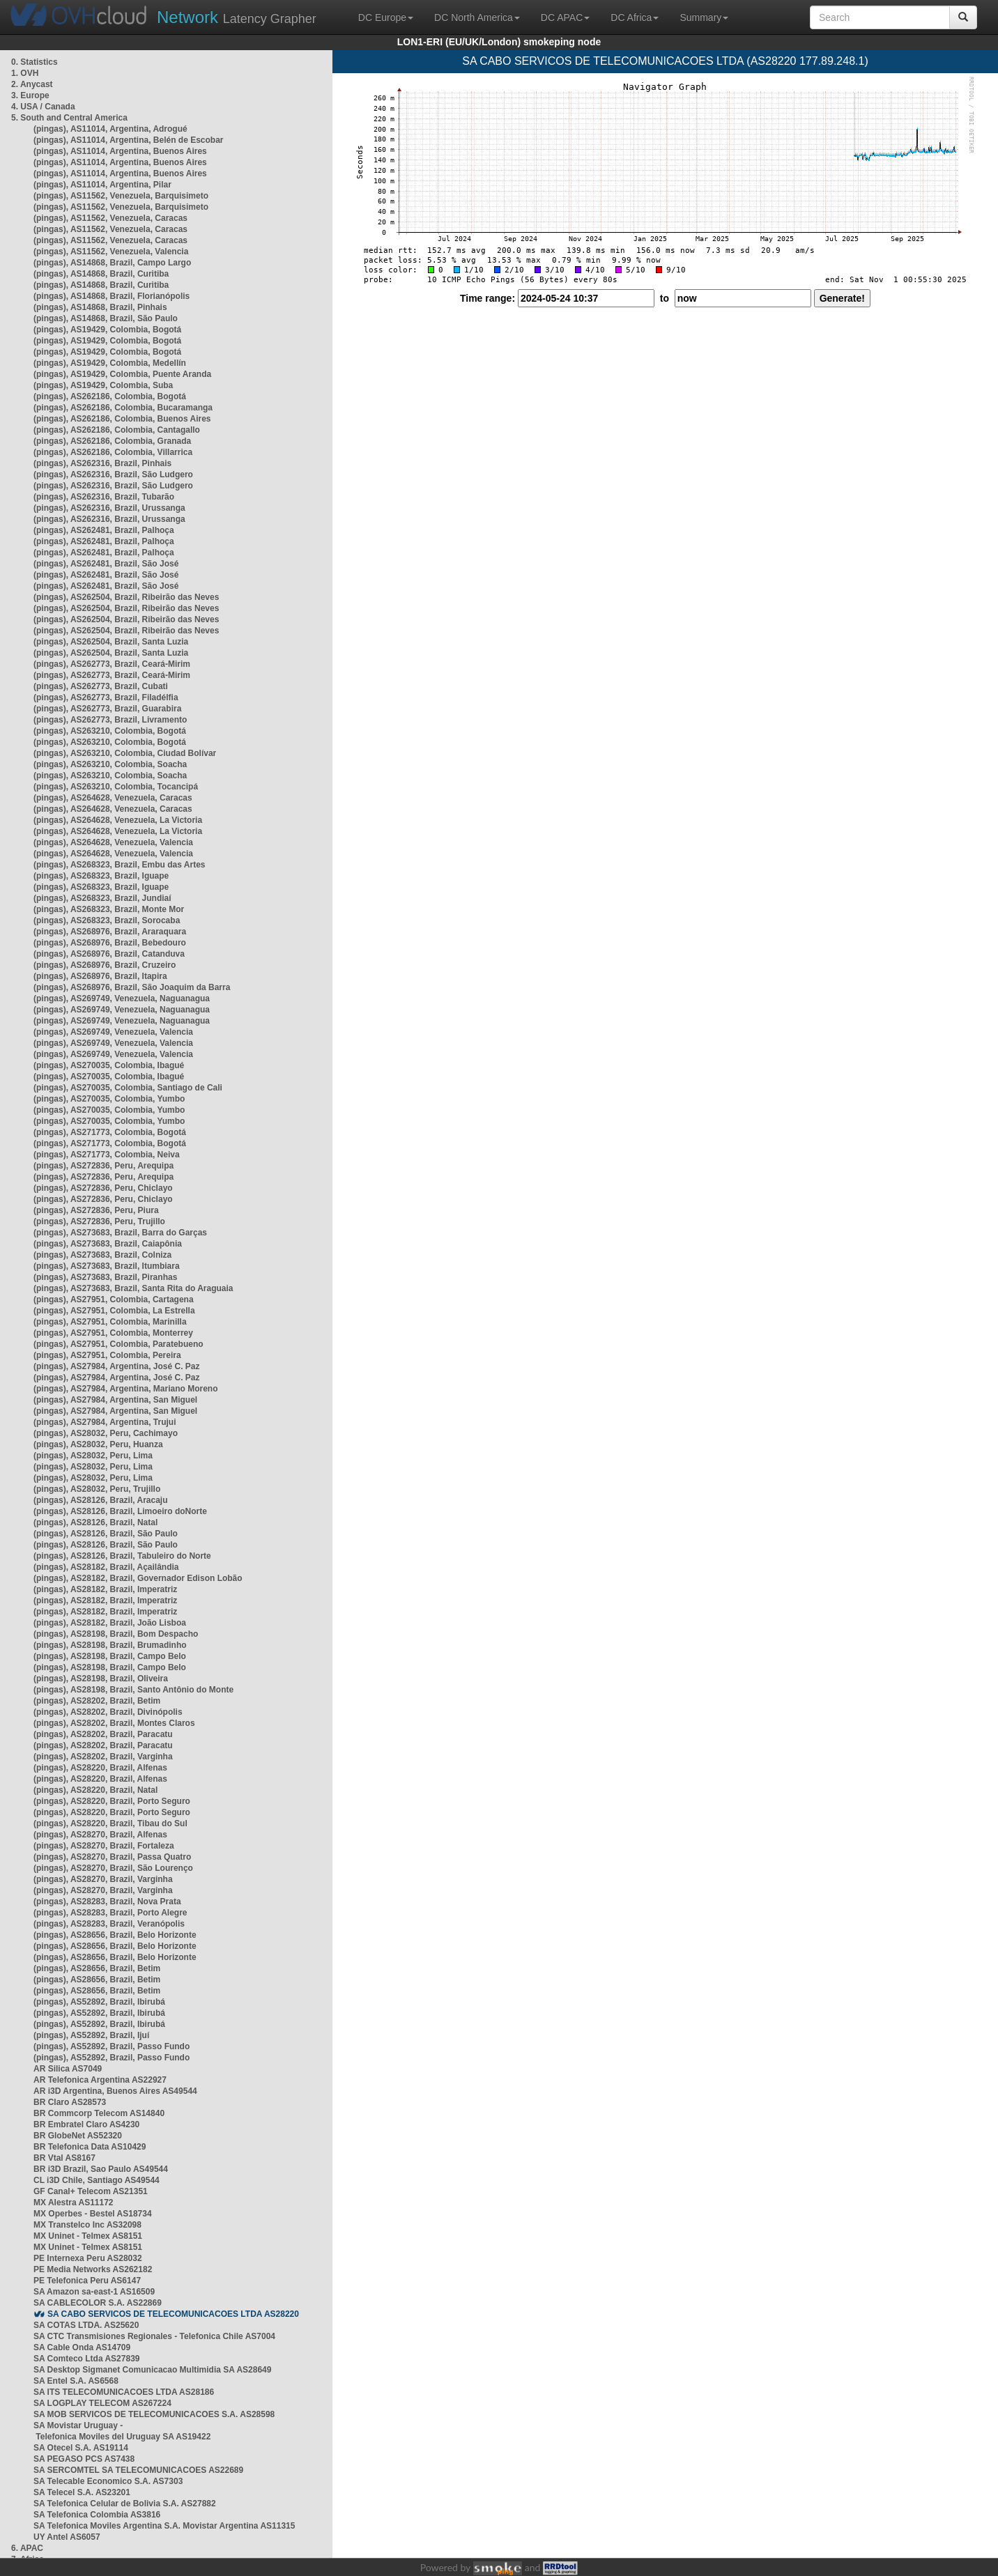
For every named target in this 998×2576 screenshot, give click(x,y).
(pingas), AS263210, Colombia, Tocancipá (115, 787)
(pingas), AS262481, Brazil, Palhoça (103, 530)
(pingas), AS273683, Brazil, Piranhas (105, 1277)
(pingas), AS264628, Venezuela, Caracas (112, 798)
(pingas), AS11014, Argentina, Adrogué (110, 129)
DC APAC (565, 17)
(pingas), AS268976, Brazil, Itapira (100, 976)
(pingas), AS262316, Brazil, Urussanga (109, 508)
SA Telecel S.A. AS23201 (81, 2492)
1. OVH (24, 73)
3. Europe (30, 95)
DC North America (477, 17)
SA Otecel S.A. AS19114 (80, 2448)
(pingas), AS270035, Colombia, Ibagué (108, 1065)
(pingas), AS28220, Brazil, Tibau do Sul (110, 1823)
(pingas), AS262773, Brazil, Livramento (110, 720)
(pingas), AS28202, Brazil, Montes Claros (114, 1723)
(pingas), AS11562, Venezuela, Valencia (110, 251)
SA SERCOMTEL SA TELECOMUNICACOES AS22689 (138, 2470)
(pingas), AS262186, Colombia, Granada (112, 441)
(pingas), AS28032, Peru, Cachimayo (105, 1433)
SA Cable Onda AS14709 (81, 2347)
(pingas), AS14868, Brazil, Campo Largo (112, 263)
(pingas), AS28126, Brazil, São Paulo (105, 1533)
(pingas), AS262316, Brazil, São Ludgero (113, 474)
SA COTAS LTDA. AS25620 (86, 2325)
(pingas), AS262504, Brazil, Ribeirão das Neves (126, 597)
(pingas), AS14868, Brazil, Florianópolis (111, 296)
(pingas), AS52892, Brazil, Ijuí (91, 2035)
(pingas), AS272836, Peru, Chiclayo (103, 1188)
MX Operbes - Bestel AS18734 (92, 2214)
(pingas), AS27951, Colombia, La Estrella (114, 1311)
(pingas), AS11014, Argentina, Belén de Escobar (128, 140)
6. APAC (27, 2548)
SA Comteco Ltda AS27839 (86, 2358)
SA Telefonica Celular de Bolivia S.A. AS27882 (124, 2503)
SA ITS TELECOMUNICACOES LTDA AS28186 (123, 2392)
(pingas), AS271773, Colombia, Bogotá (109, 1132)
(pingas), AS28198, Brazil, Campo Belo (109, 1656)
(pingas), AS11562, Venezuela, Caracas (110, 218)
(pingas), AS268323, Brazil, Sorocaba (106, 920)
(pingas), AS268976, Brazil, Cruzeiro (104, 965)
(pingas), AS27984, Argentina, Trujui (104, 1422)
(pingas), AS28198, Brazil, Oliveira (100, 1678)
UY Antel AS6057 (66, 2537)
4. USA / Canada (43, 106)
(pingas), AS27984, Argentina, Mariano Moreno (125, 1389)
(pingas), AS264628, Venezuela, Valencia (113, 842)
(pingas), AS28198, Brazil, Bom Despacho (115, 1634)
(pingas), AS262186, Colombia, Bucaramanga (123, 407)
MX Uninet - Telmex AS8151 (87, 2236)
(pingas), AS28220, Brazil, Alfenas (100, 1768)
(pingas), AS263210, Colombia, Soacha (110, 764)
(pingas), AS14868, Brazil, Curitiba (101, 274)
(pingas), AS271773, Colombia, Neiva (106, 1154)
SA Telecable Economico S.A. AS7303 (108, 2481)
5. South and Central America (69, 118)
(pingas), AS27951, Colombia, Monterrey (113, 1333)
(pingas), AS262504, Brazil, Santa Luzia (110, 642)
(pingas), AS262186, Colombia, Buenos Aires (122, 419)
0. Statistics (34, 62)
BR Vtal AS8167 (64, 2158)
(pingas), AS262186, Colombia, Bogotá (109, 396)
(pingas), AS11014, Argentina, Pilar (102, 185)
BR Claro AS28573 (69, 2102)
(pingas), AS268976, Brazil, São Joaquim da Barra (131, 987)
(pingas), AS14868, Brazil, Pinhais (100, 307)
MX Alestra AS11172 (73, 2202)
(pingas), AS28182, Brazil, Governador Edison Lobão (138, 1578)
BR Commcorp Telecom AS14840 (98, 2113)
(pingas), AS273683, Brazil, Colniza (102, 1255)
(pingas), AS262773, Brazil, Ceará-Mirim (111, 664)
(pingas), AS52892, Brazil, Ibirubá (99, 2002)
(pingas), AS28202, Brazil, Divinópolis (108, 1712)
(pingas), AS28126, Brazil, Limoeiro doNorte (120, 1511)
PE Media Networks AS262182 (92, 2269)
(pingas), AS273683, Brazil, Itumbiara (106, 1266)
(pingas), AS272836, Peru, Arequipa (103, 1166)
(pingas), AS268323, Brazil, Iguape (101, 876)
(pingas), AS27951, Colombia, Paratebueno (118, 1344)
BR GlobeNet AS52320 (77, 2136)
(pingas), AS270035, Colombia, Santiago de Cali (127, 1088)
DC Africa (635, 17)
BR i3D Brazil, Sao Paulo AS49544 (100, 2169)
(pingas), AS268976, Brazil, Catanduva (109, 954)
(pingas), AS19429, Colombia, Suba (103, 385)
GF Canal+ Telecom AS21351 (90, 2191)
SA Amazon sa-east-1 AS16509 (94, 2292)
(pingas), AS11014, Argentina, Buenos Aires (120, 151)
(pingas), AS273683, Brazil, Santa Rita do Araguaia (133, 1288)
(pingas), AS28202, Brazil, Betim (96, 1701)
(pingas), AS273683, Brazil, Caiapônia (107, 1244)
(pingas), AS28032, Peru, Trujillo (96, 1489)
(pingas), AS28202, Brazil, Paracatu (103, 1734)
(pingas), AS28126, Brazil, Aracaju (100, 1500)
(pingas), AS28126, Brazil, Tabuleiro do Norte (122, 1556)
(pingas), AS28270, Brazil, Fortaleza (103, 1846)
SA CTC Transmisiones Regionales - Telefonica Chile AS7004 (154, 2336)
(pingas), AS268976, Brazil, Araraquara (109, 931)
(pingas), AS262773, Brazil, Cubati (100, 686)
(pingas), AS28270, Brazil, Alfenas (100, 1835)
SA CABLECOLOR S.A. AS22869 (97, 2303)
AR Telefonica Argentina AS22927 (100, 2080)
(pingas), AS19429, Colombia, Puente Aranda (122, 374)
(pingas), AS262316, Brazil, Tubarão (103, 497)
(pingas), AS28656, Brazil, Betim (96, 1968)
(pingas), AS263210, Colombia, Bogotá (109, 731)
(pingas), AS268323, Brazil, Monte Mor (108, 909)
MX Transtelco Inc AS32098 (87, 2225)
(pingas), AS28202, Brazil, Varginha (103, 1756)
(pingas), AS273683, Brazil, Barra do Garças (120, 1232)
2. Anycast (32, 84)
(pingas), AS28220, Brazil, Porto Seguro (111, 1801)
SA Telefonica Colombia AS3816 (96, 2515)
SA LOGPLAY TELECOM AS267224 (102, 2403)
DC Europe (385, 17)
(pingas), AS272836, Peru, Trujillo (99, 1221)
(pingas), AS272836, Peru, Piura (96, 1210)
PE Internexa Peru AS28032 (87, 2258)
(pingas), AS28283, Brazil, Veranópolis (109, 1924)
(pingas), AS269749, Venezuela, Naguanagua (121, 998)
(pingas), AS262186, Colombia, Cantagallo (116, 430)
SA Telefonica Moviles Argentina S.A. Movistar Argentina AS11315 (164, 2526)
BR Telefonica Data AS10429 (89, 2147)
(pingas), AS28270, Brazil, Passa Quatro (112, 1857)
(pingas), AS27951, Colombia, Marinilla (110, 1322)
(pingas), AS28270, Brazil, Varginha (103, 1879)
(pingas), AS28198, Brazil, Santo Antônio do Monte (133, 1690)
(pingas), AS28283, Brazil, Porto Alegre (110, 1913)
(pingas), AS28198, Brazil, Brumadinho (110, 1645)
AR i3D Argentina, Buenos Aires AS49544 (115, 2091)
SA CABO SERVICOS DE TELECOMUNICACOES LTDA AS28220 (173, 2314)
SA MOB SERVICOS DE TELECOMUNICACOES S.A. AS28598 (154, 2414)
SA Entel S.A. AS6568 (75, 2381)
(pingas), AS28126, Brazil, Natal (95, 1522)
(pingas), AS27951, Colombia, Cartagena (113, 1299)
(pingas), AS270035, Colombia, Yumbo (109, 1099)
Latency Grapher (236, 17)
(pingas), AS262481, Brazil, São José (105, 564)
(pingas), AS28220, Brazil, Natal (95, 1790)
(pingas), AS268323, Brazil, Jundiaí (102, 898)
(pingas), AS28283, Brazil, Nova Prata (107, 1901)
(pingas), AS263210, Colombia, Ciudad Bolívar (124, 753)
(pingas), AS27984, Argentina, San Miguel (115, 1400)
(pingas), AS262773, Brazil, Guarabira (107, 709)
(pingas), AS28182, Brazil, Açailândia (106, 1567)
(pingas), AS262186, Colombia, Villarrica (112, 452)
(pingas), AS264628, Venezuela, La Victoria (117, 820)
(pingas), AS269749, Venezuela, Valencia (113, 1032)
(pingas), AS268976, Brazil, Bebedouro (109, 943)
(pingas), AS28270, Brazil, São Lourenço (113, 1868)
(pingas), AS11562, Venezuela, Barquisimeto (120, 196)
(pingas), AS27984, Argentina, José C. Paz (116, 1366)
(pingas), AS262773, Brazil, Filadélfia (105, 697)
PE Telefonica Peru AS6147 (87, 2280)
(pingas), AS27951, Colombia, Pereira (107, 1355)
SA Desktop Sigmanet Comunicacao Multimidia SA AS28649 (152, 2370)
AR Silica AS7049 (67, 2069)
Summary (704, 17)
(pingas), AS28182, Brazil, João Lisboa (109, 1623)
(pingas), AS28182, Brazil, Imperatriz (105, 1589)
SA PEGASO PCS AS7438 (84, 2459)
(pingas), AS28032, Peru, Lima (93, 1455)
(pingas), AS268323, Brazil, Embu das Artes (119, 865)
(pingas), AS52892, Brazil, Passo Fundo (111, 2046)
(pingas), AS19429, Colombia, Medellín (109, 363)
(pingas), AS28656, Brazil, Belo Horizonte (115, 1935)
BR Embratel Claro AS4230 (86, 2124)
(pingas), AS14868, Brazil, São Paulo (105, 318)
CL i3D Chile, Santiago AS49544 (96, 2180)
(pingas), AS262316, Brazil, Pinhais (102, 463)
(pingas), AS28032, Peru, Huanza (98, 1444)
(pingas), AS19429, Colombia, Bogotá (107, 329)
